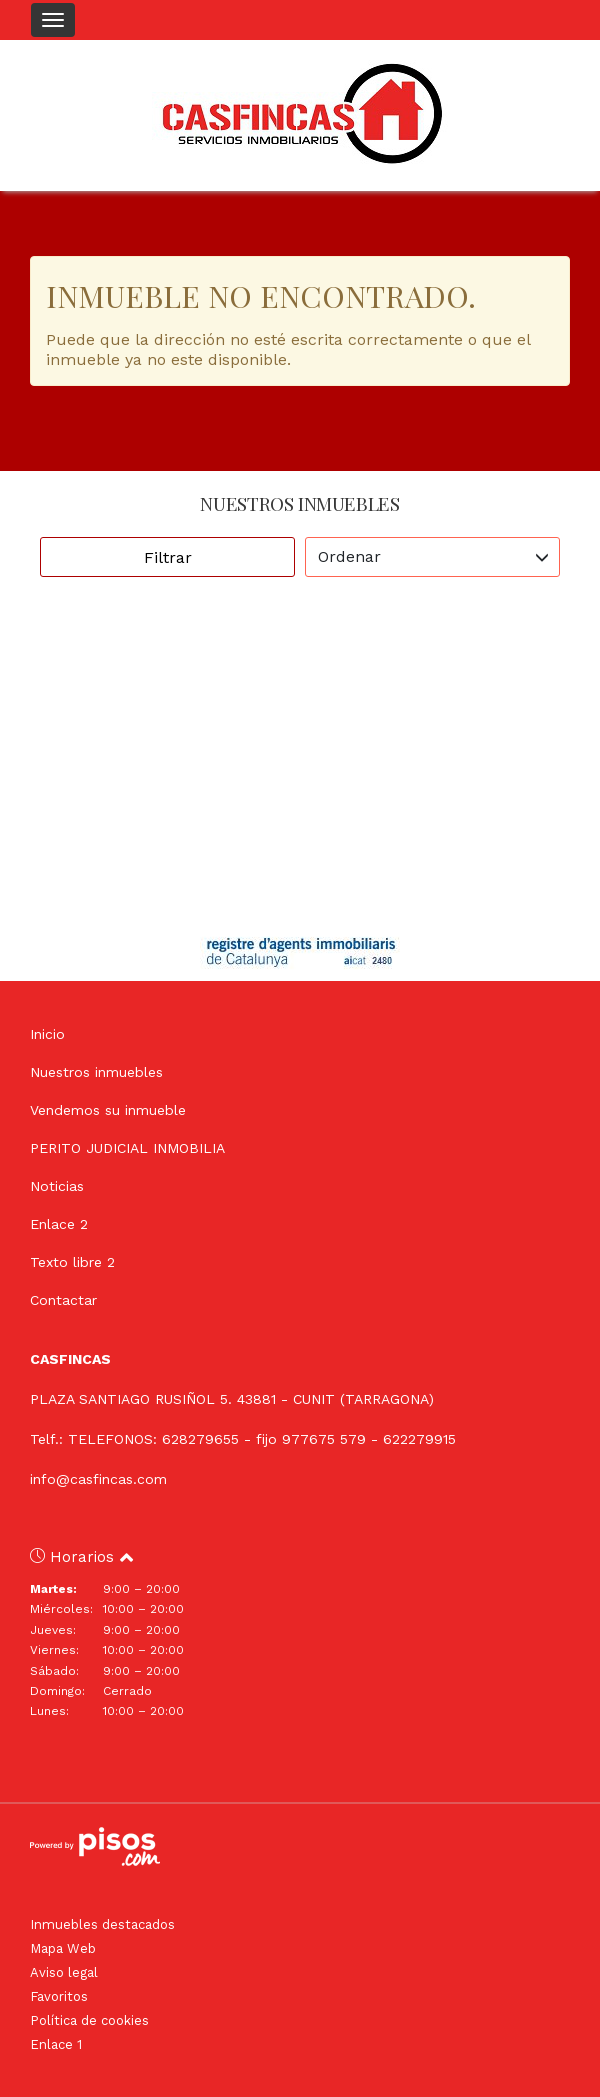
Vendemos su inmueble (108, 1110)
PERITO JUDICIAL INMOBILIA (127, 1148)
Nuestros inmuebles (96, 1072)
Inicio (47, 1034)
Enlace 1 (56, 2044)
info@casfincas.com (98, 1479)
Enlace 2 (59, 1224)
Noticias (57, 1186)
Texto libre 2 (72, 1262)
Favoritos (59, 1996)
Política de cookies (89, 2020)
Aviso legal (64, 1972)
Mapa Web (63, 1948)
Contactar (63, 1300)
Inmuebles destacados (102, 1924)
